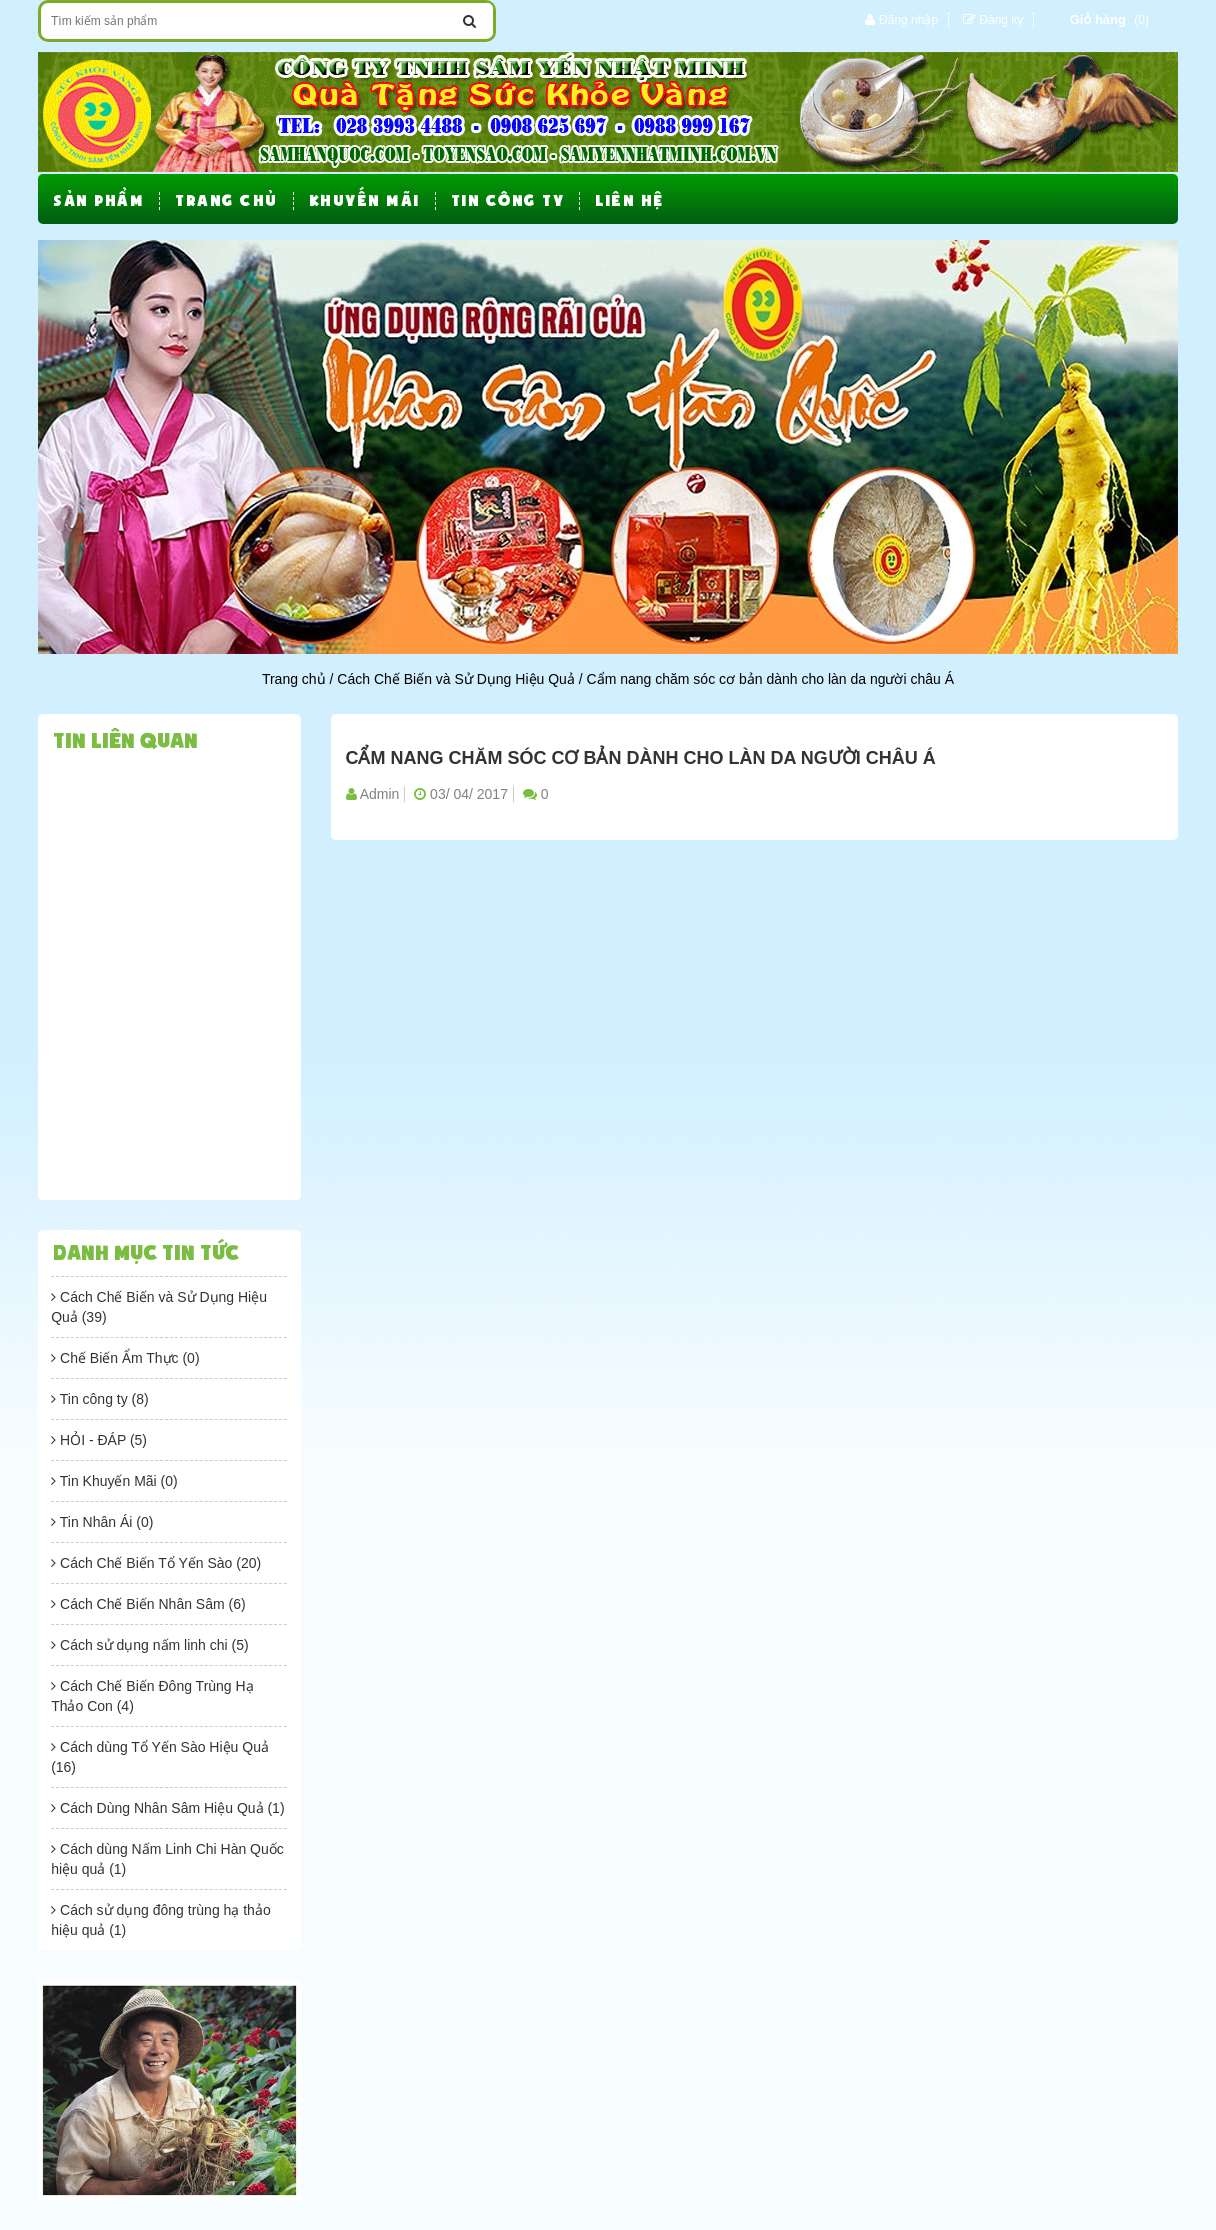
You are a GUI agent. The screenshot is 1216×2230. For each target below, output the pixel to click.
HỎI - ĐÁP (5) (99, 1440)
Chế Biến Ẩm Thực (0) (125, 1358)
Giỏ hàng (1098, 19)
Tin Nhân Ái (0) (102, 1522)
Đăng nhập (908, 20)
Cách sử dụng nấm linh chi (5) (150, 1645)
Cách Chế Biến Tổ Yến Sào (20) (156, 1563)
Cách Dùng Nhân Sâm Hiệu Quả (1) (167, 1808)
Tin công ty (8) (100, 1399)
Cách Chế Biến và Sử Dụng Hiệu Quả (456, 679)
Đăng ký (1001, 20)
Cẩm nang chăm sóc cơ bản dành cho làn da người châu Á (641, 758)
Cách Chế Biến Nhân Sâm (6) (148, 1604)
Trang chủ (294, 679)
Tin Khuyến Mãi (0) (114, 1481)
